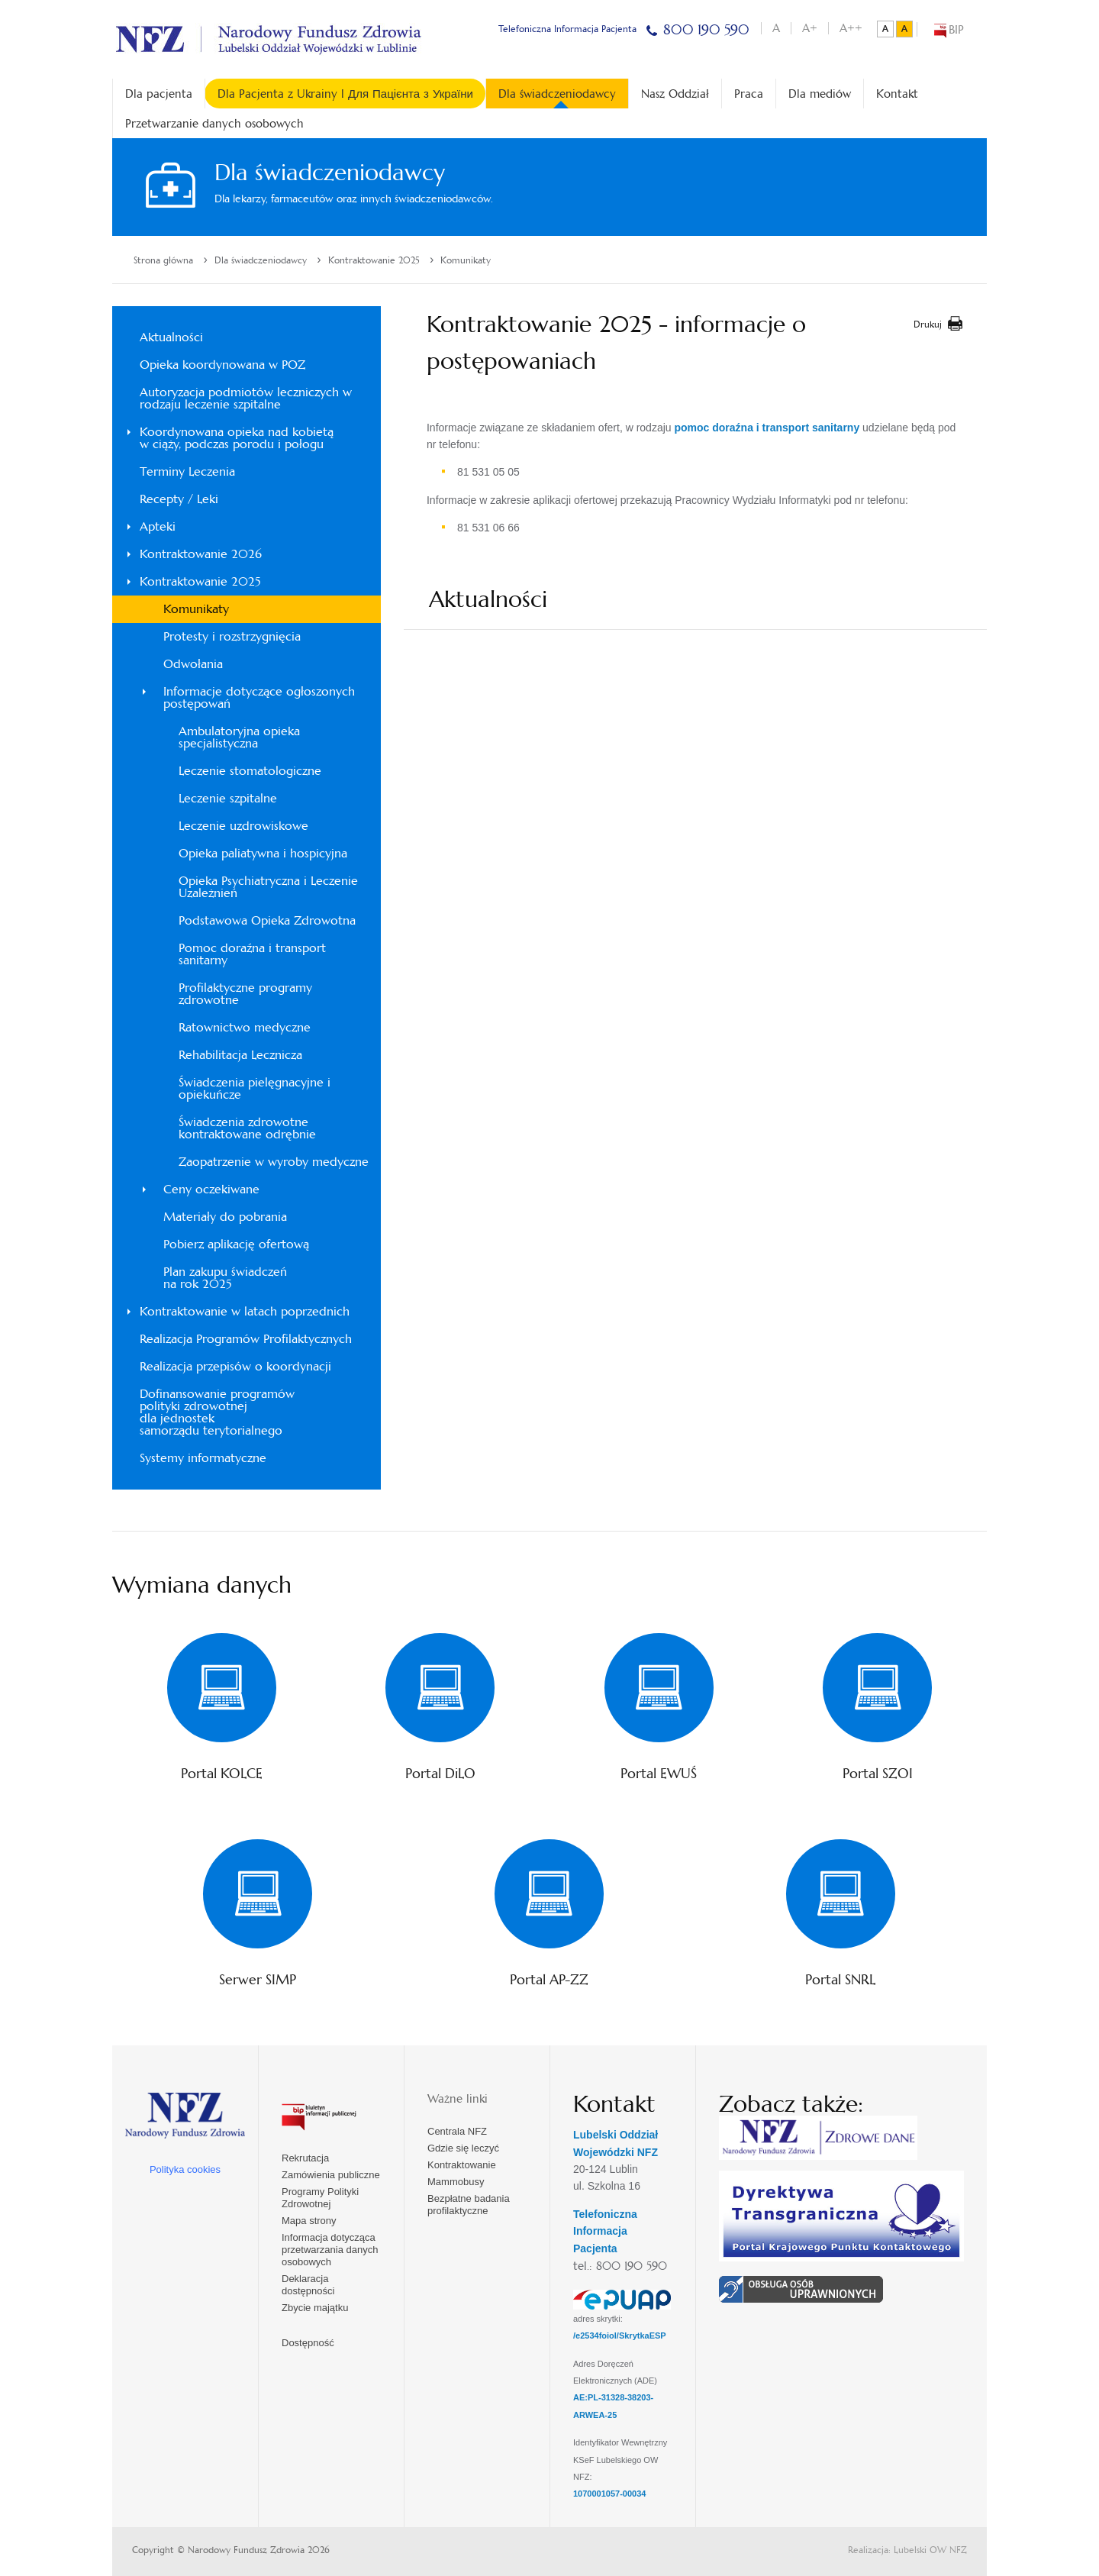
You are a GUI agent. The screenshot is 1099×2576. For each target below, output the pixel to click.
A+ (809, 28)
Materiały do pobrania (225, 1217)
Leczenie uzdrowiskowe (243, 826)
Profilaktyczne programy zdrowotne (245, 994)
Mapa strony (309, 2220)
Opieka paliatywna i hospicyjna (263, 853)
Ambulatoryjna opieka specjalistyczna (239, 737)
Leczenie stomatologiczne (250, 771)
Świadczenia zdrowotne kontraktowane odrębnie (247, 1128)
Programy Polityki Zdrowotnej (320, 2198)
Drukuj (928, 324)
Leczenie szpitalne (228, 798)
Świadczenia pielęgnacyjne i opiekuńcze (254, 1088)
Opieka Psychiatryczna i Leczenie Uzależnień (268, 887)
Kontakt (897, 93)
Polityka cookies (185, 2169)
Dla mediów (819, 93)
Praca (748, 93)
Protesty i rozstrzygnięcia (232, 636)
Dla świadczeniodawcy (557, 97)
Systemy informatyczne (203, 1458)
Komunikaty (465, 260)
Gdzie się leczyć (463, 2148)
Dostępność (308, 2342)
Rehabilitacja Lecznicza (240, 1055)
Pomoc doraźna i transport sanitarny (252, 954)
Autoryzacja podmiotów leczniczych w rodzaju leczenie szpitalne (246, 398)
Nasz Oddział (675, 93)
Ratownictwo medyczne (245, 1027)
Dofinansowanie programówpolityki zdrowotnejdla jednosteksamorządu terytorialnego (217, 1412)
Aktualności (171, 337)
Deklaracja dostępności (308, 2285)
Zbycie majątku (315, 2307)
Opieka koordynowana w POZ (222, 365)
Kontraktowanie (461, 2165)
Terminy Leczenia (187, 471)
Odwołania (193, 664)
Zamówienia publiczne (331, 2175)
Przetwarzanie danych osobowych (214, 123)
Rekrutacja (305, 2158)
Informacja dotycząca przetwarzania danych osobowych (330, 2250)
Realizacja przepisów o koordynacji (235, 1366)
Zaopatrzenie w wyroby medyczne (274, 1162)
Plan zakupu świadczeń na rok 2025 (225, 1278)
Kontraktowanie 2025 (374, 260)
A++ (851, 28)
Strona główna (163, 260)
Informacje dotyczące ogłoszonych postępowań (259, 697)
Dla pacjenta (158, 93)
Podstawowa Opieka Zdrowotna (267, 920)
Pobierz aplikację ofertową (236, 1244)
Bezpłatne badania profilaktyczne (468, 2204)
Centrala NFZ (457, 2131)
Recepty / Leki (179, 499)
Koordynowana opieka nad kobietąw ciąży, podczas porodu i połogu (237, 438)
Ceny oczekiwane (211, 1189)
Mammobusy (455, 2181)
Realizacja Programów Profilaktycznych (246, 1339)
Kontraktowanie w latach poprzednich (245, 1311)
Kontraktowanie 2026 (201, 554)
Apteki (158, 526)
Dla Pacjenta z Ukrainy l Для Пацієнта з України (345, 93)
